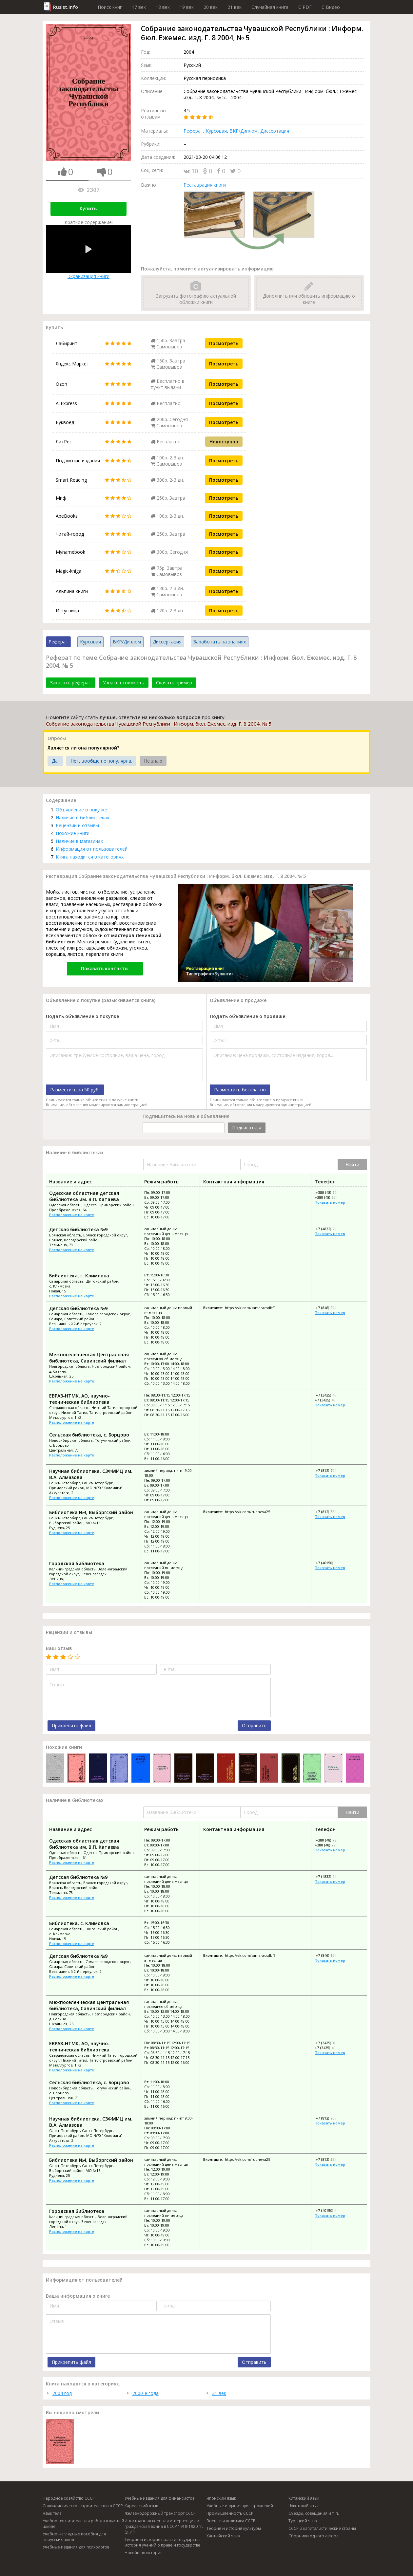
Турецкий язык (302, 2521)
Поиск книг (110, 7)
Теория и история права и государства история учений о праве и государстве (163, 2542)
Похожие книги (72, 833)
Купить (88, 208)
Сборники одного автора (313, 2536)
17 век (139, 7)
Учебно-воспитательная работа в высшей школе (83, 2523)
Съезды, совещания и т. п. (313, 2513)
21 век (234, 7)
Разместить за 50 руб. (75, 1089)
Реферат (193, 131)
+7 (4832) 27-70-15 (331, 1228)
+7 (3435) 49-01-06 (330, 1400)
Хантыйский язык (223, 2536)
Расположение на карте (71, 1214)
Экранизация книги (88, 252)
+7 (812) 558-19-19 (331, 1511)
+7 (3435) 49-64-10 (331, 1395)
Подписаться (246, 1127)
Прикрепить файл (71, 1725)
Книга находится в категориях (90, 857)
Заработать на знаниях (219, 642)
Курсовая (216, 131)
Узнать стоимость (123, 682)
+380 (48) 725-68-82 (332, 1192)
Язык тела (52, 2513)
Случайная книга (269, 7)
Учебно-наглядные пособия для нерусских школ (74, 2536)
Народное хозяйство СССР (69, 2498)
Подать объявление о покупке (82, 1016)
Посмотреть (223, 343)
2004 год (62, 2393)
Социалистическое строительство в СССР (83, 2506)
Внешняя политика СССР (230, 2521)
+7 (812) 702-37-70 (331, 1470)
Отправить (254, 1725)
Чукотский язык (303, 2506)
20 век (211, 7)
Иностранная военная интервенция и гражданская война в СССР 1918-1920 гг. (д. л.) (164, 2526)
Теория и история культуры (233, 2528)
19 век (187, 7)
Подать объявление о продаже (247, 1016)
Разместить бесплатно (240, 1089)
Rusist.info (65, 7)
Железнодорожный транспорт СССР (160, 2513)
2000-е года (145, 2393)
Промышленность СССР (229, 2513)
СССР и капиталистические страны (322, 2528)
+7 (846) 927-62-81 (331, 1307)
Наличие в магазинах (79, 841)
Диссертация (274, 131)
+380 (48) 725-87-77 (331, 1197)
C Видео (331, 7)
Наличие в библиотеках (82, 817)
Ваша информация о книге (78, 2296)
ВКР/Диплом (243, 131)
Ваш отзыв (59, 1648)
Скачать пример (174, 682)
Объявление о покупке (81, 809)
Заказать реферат (70, 682)
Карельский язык (141, 2506)
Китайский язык (303, 2498)
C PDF (305, 7)
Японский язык (221, 2498)
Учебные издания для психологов (76, 2547)
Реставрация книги (205, 185)
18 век (163, 7)
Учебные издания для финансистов (159, 2498)
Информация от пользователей (92, 849)
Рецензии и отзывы (77, 825)
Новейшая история (144, 2552)
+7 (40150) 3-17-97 (331, 1562)
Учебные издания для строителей (239, 2506)
